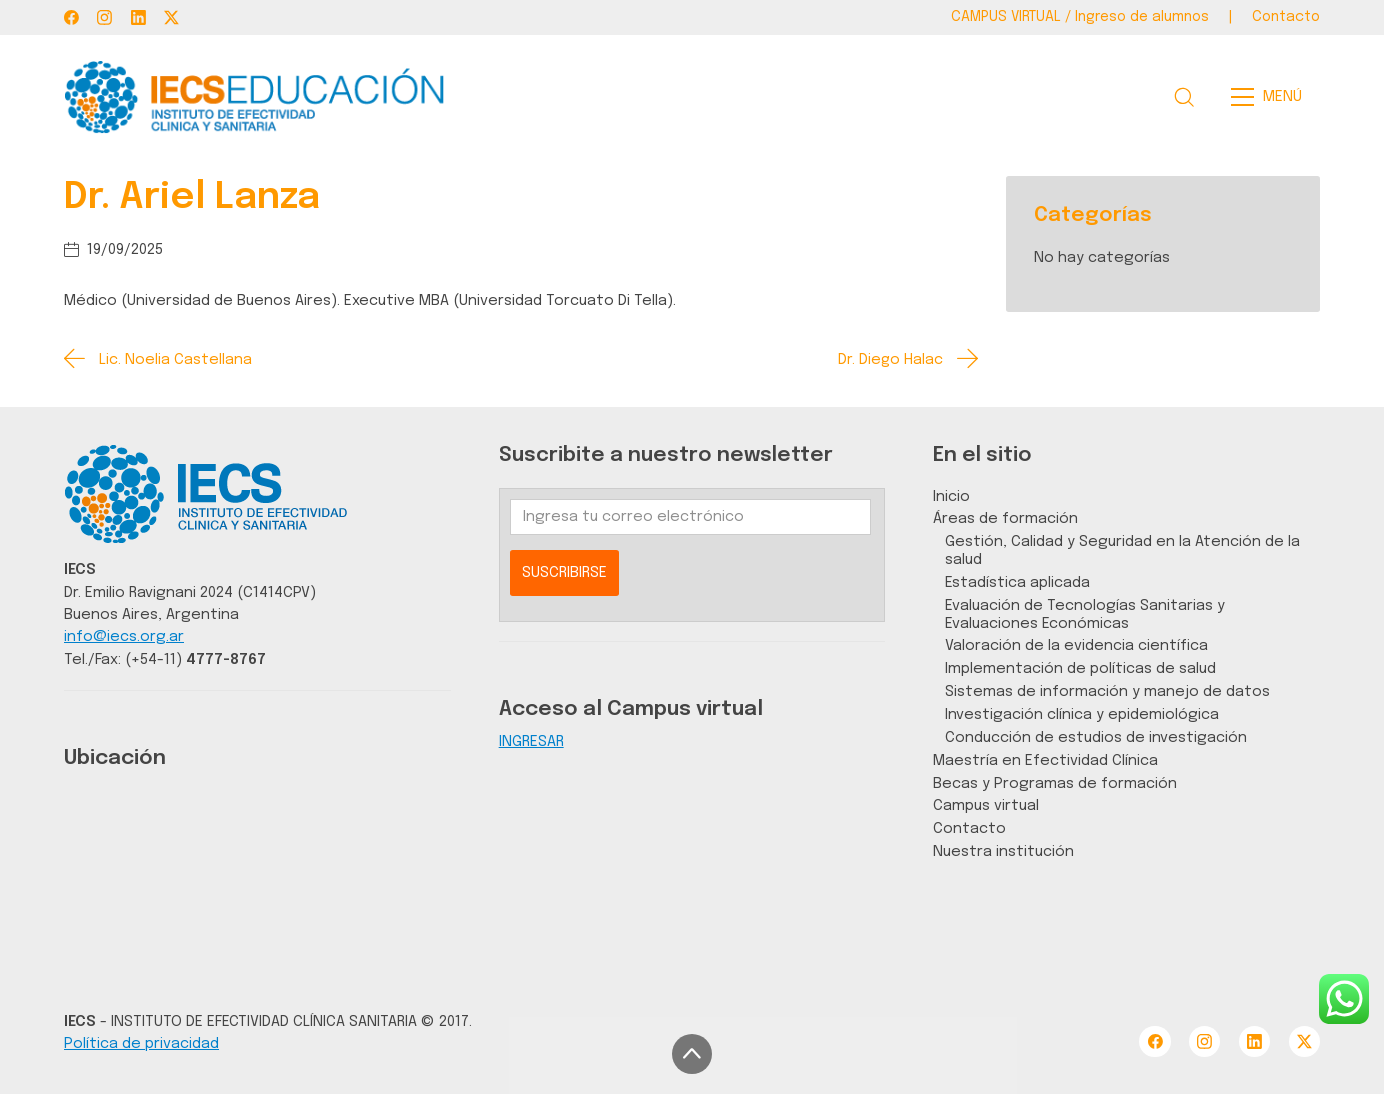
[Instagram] (104, 17)
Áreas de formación (1005, 518)
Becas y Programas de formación (1055, 783)
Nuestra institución (1003, 851)
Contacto (969, 828)
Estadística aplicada (1017, 582)
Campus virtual (986, 805)
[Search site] (1184, 97)
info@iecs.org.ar (124, 636)
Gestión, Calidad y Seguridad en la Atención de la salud (1122, 550)
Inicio (951, 496)
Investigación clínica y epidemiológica (1082, 714)
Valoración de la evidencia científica (1076, 645)
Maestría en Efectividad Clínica (1045, 760)
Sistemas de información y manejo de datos (1107, 691)
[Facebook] (71, 17)
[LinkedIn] (138, 17)
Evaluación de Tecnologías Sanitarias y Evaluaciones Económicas (1085, 614)
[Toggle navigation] (1272, 97)
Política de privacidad (141, 1043)
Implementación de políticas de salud (1080, 668)
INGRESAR (531, 741)
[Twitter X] (171, 17)
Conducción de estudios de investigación (1096, 737)
